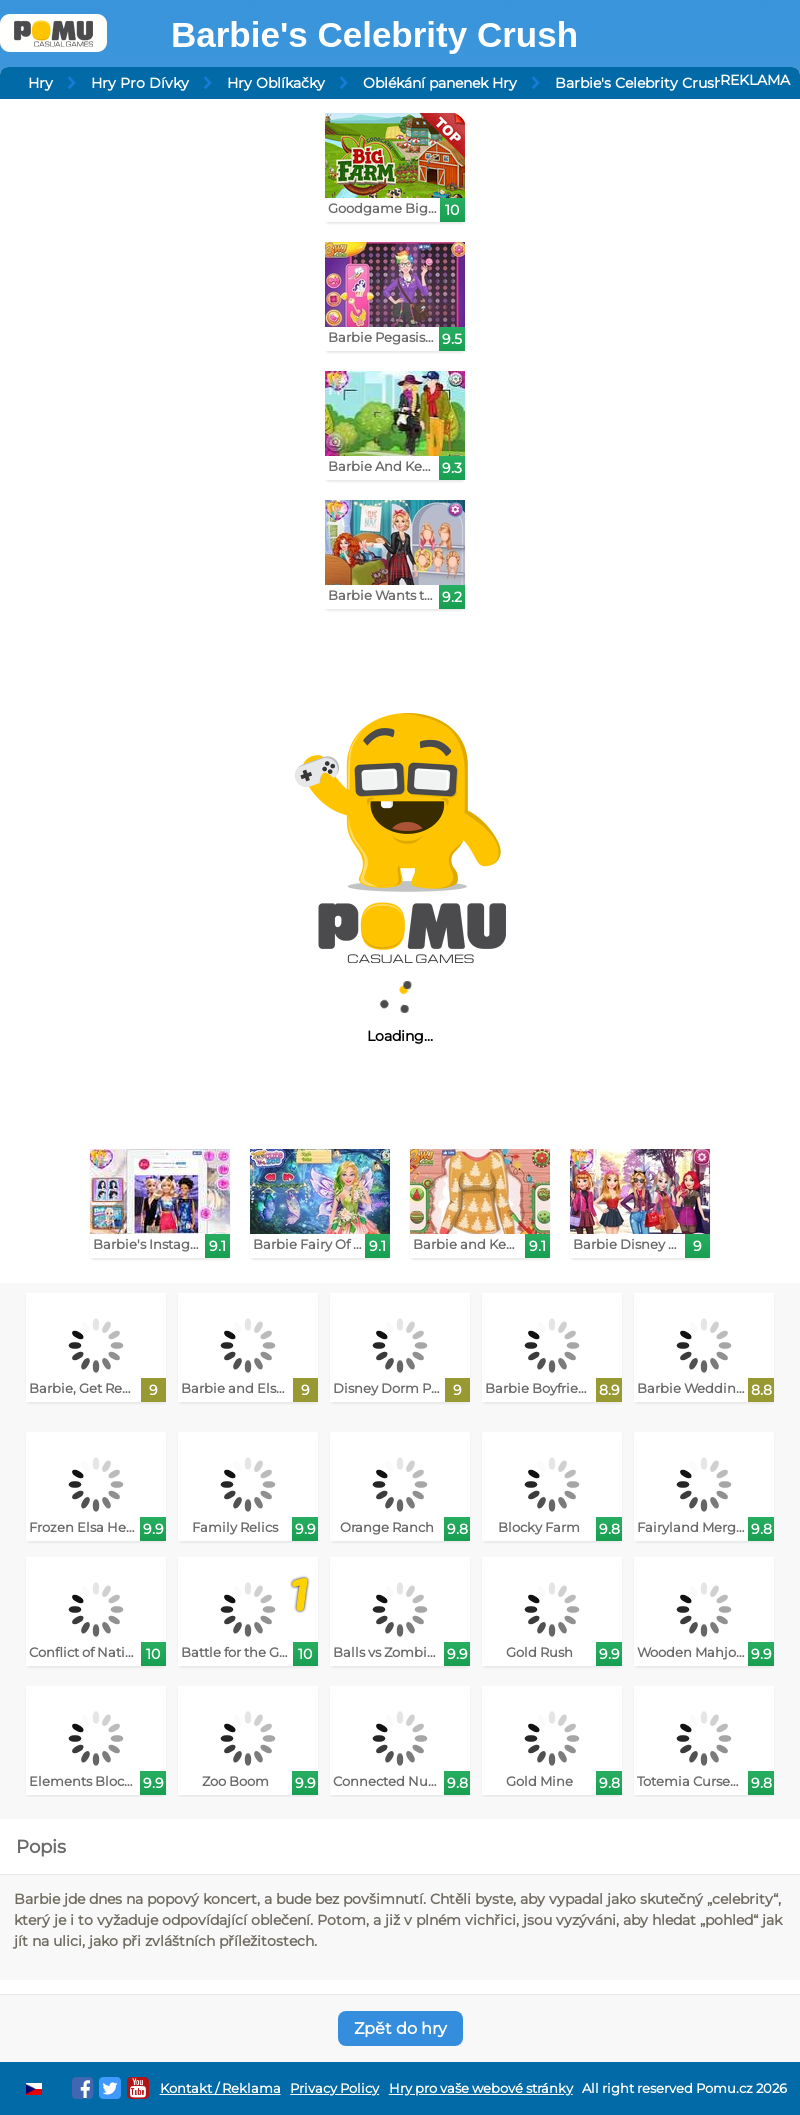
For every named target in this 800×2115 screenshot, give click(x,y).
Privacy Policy (334, 2088)
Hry (40, 83)
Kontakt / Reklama (220, 2088)
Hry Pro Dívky (140, 83)
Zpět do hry (400, 2028)
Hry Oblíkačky (276, 83)
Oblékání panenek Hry (440, 83)
